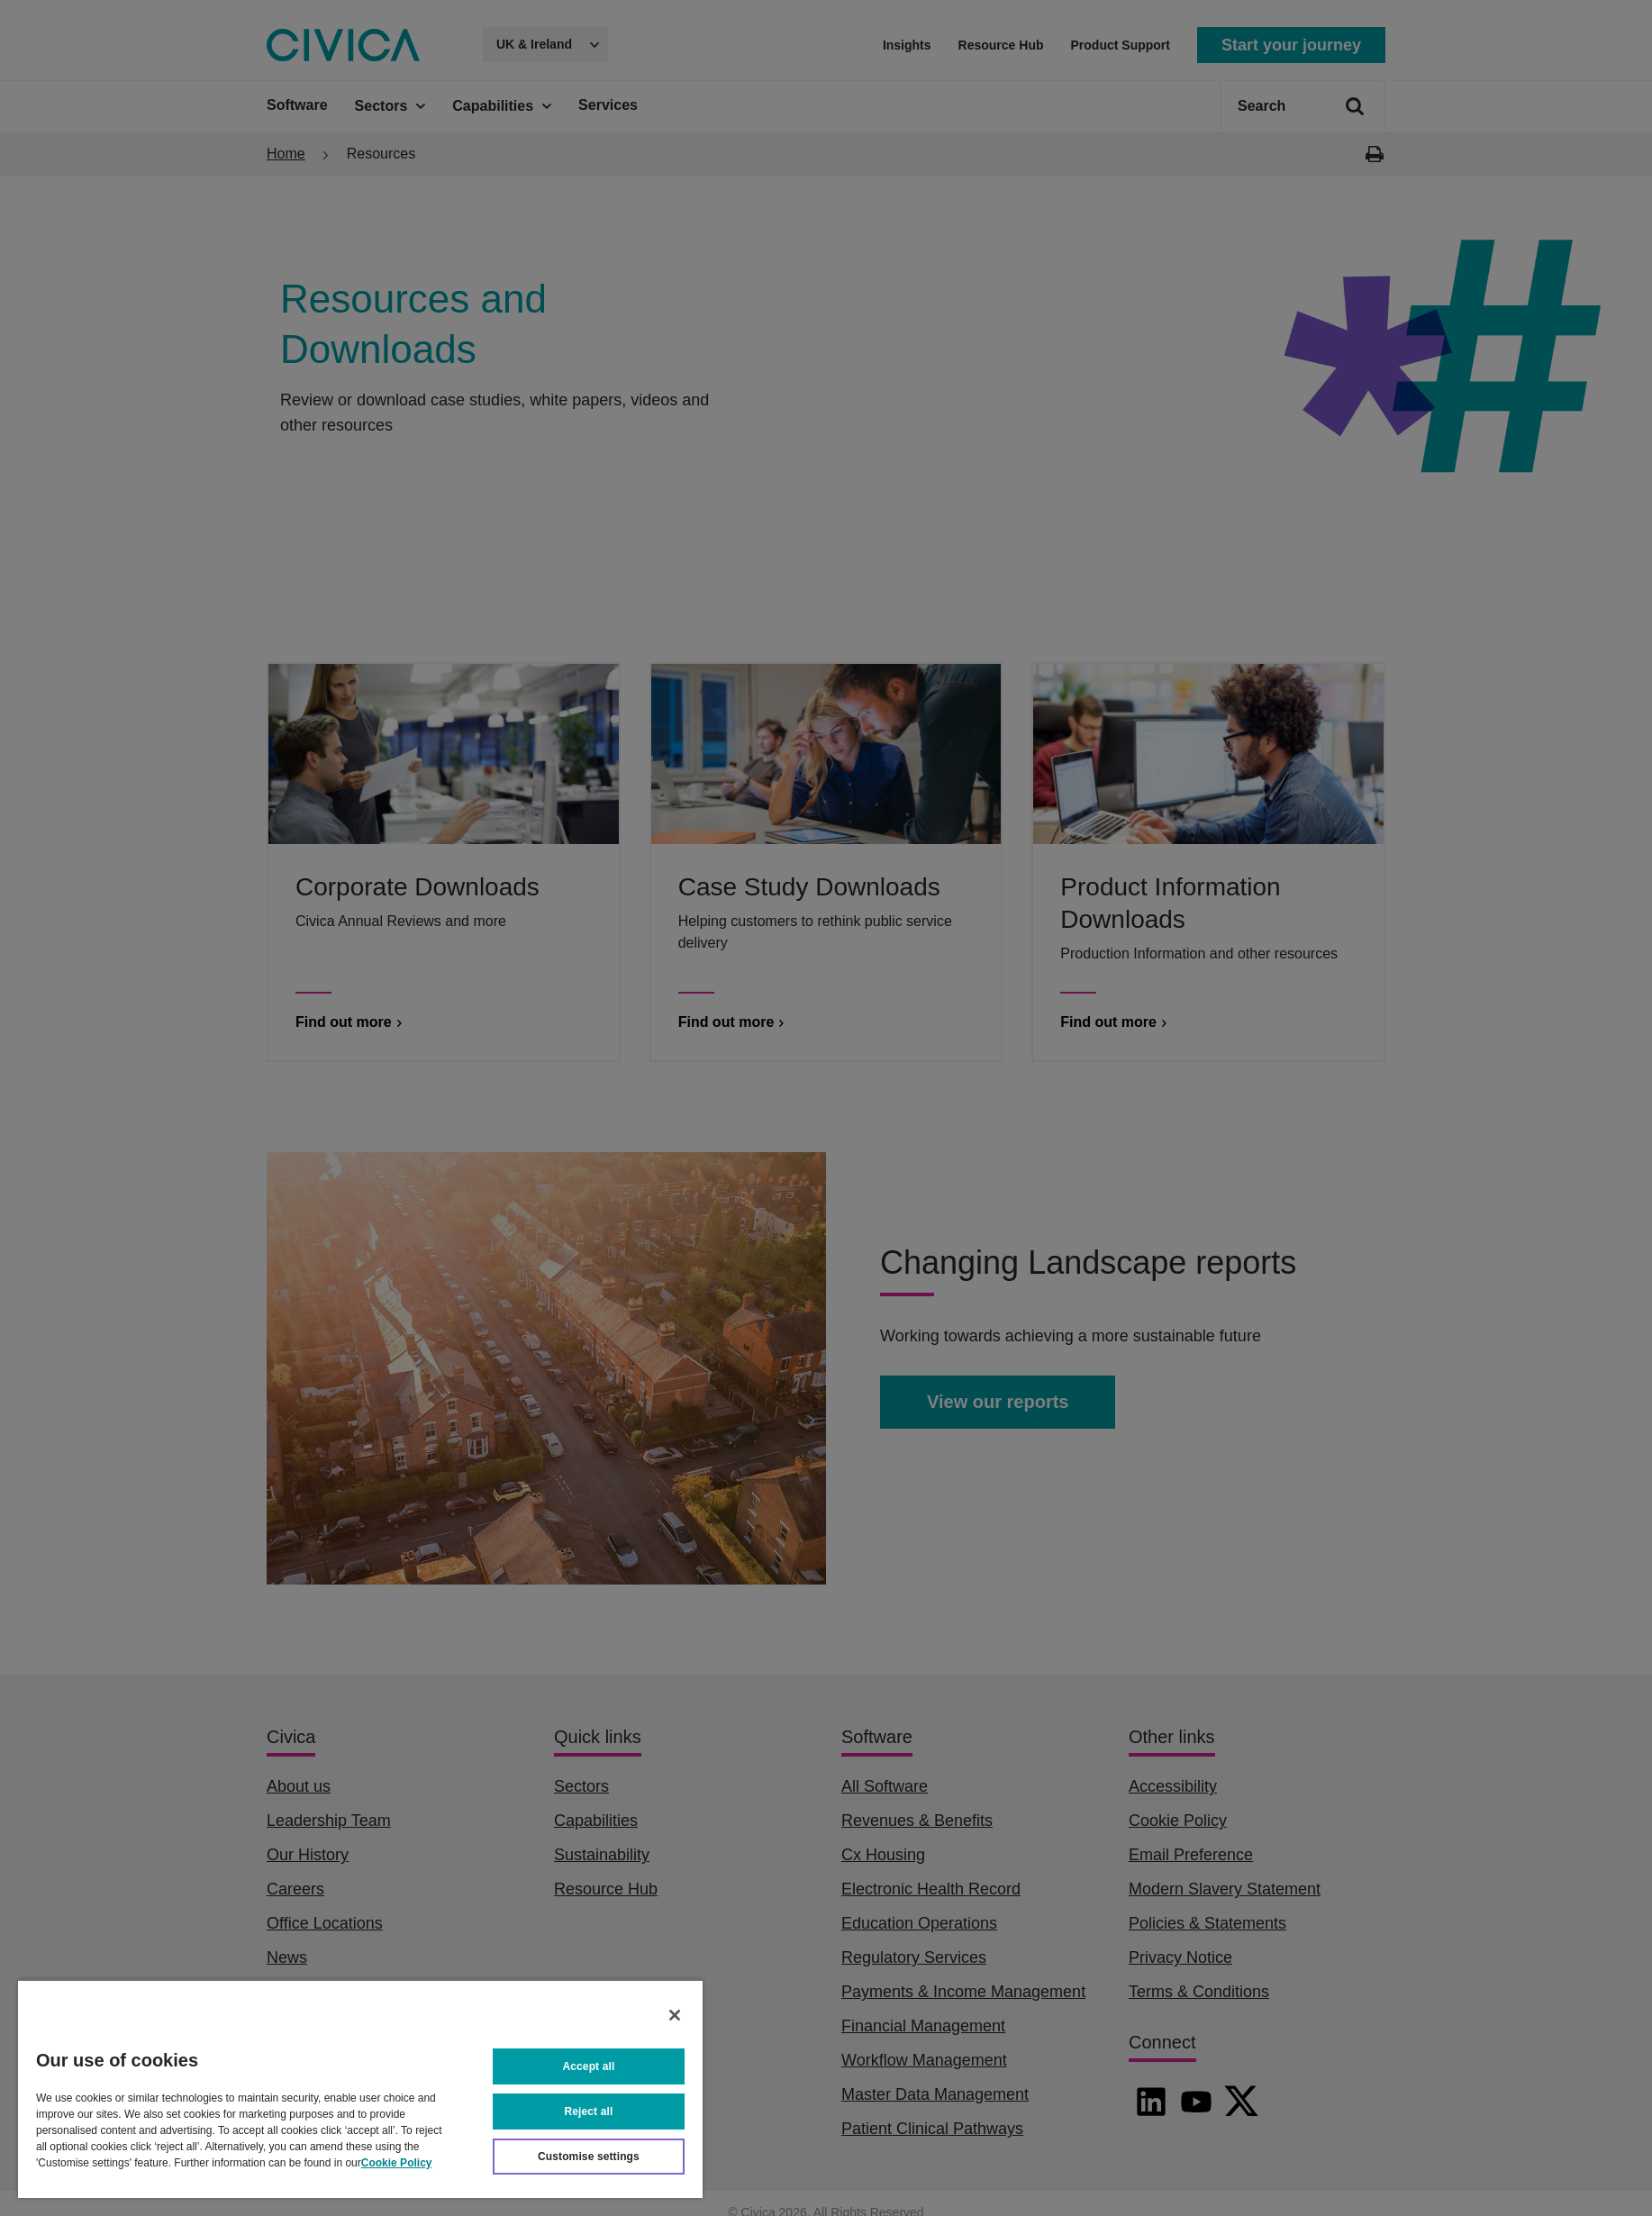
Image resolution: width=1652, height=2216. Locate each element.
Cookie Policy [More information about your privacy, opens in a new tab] (396, 2163)
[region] (360, 2088)
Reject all (589, 2111)
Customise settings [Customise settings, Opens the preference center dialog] (589, 2156)
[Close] (674, 2015)
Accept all (589, 2066)
